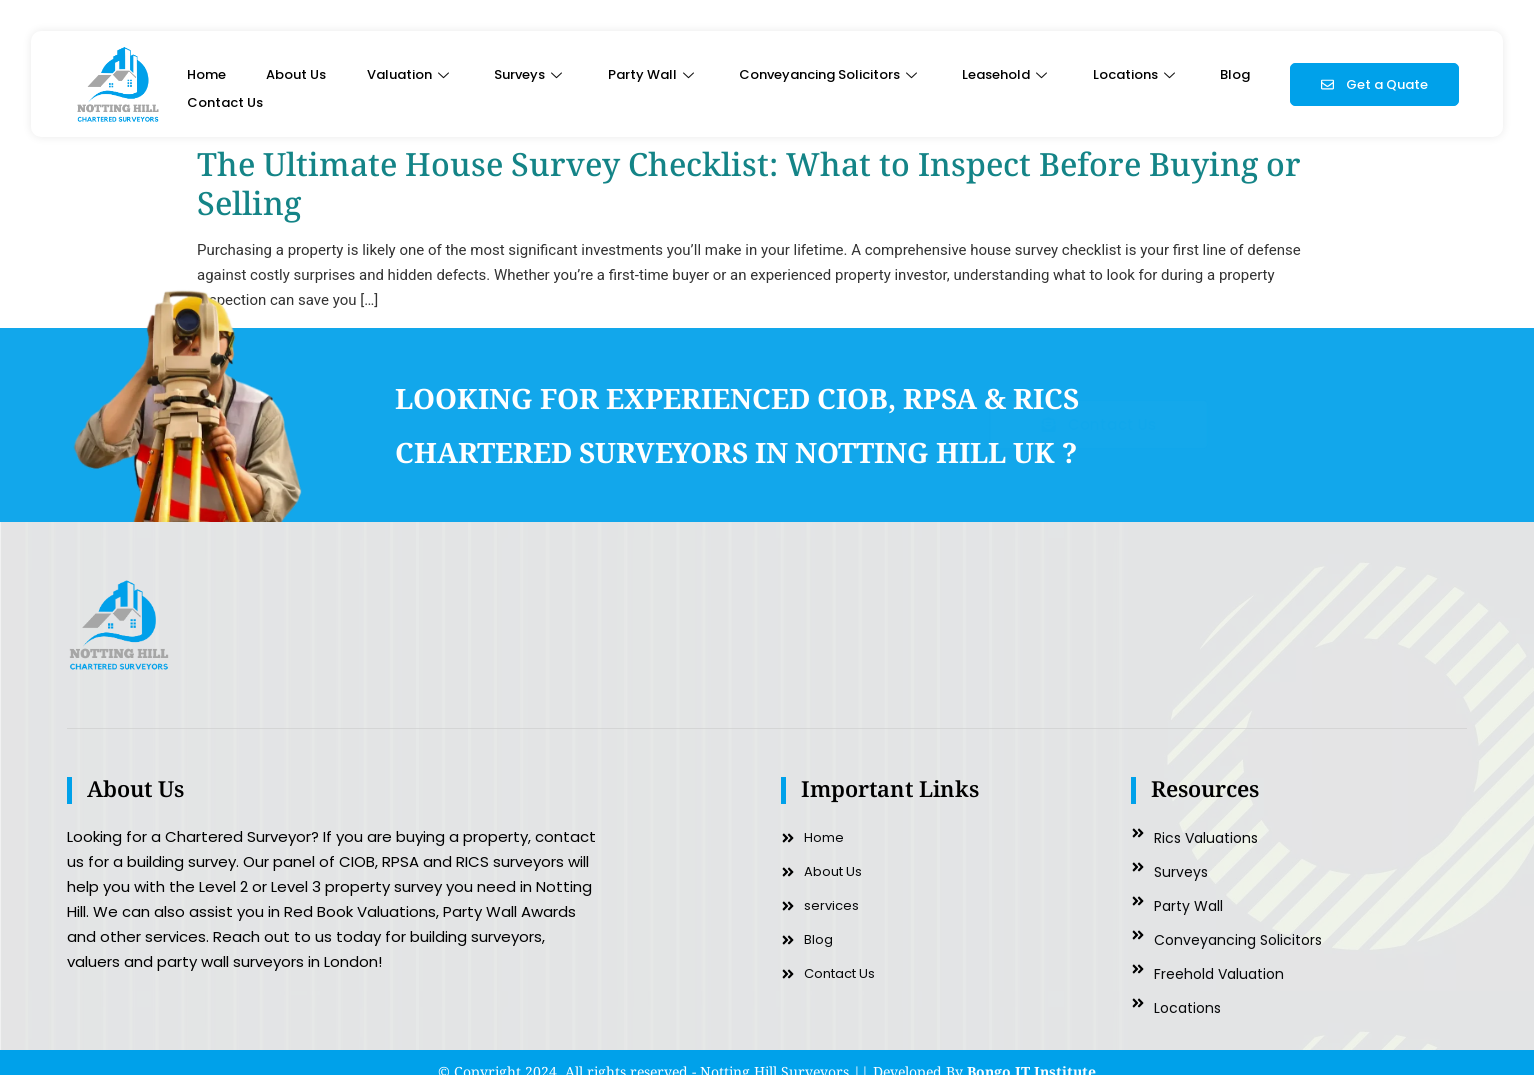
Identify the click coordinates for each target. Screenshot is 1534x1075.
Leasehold (1007, 74)
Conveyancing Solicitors (830, 74)
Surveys (530, 74)
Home (206, 74)
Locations (1136, 74)
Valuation (410, 74)
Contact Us (225, 102)
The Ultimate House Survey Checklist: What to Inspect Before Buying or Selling (749, 182)
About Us (296, 74)
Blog (1235, 74)
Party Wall (653, 74)
